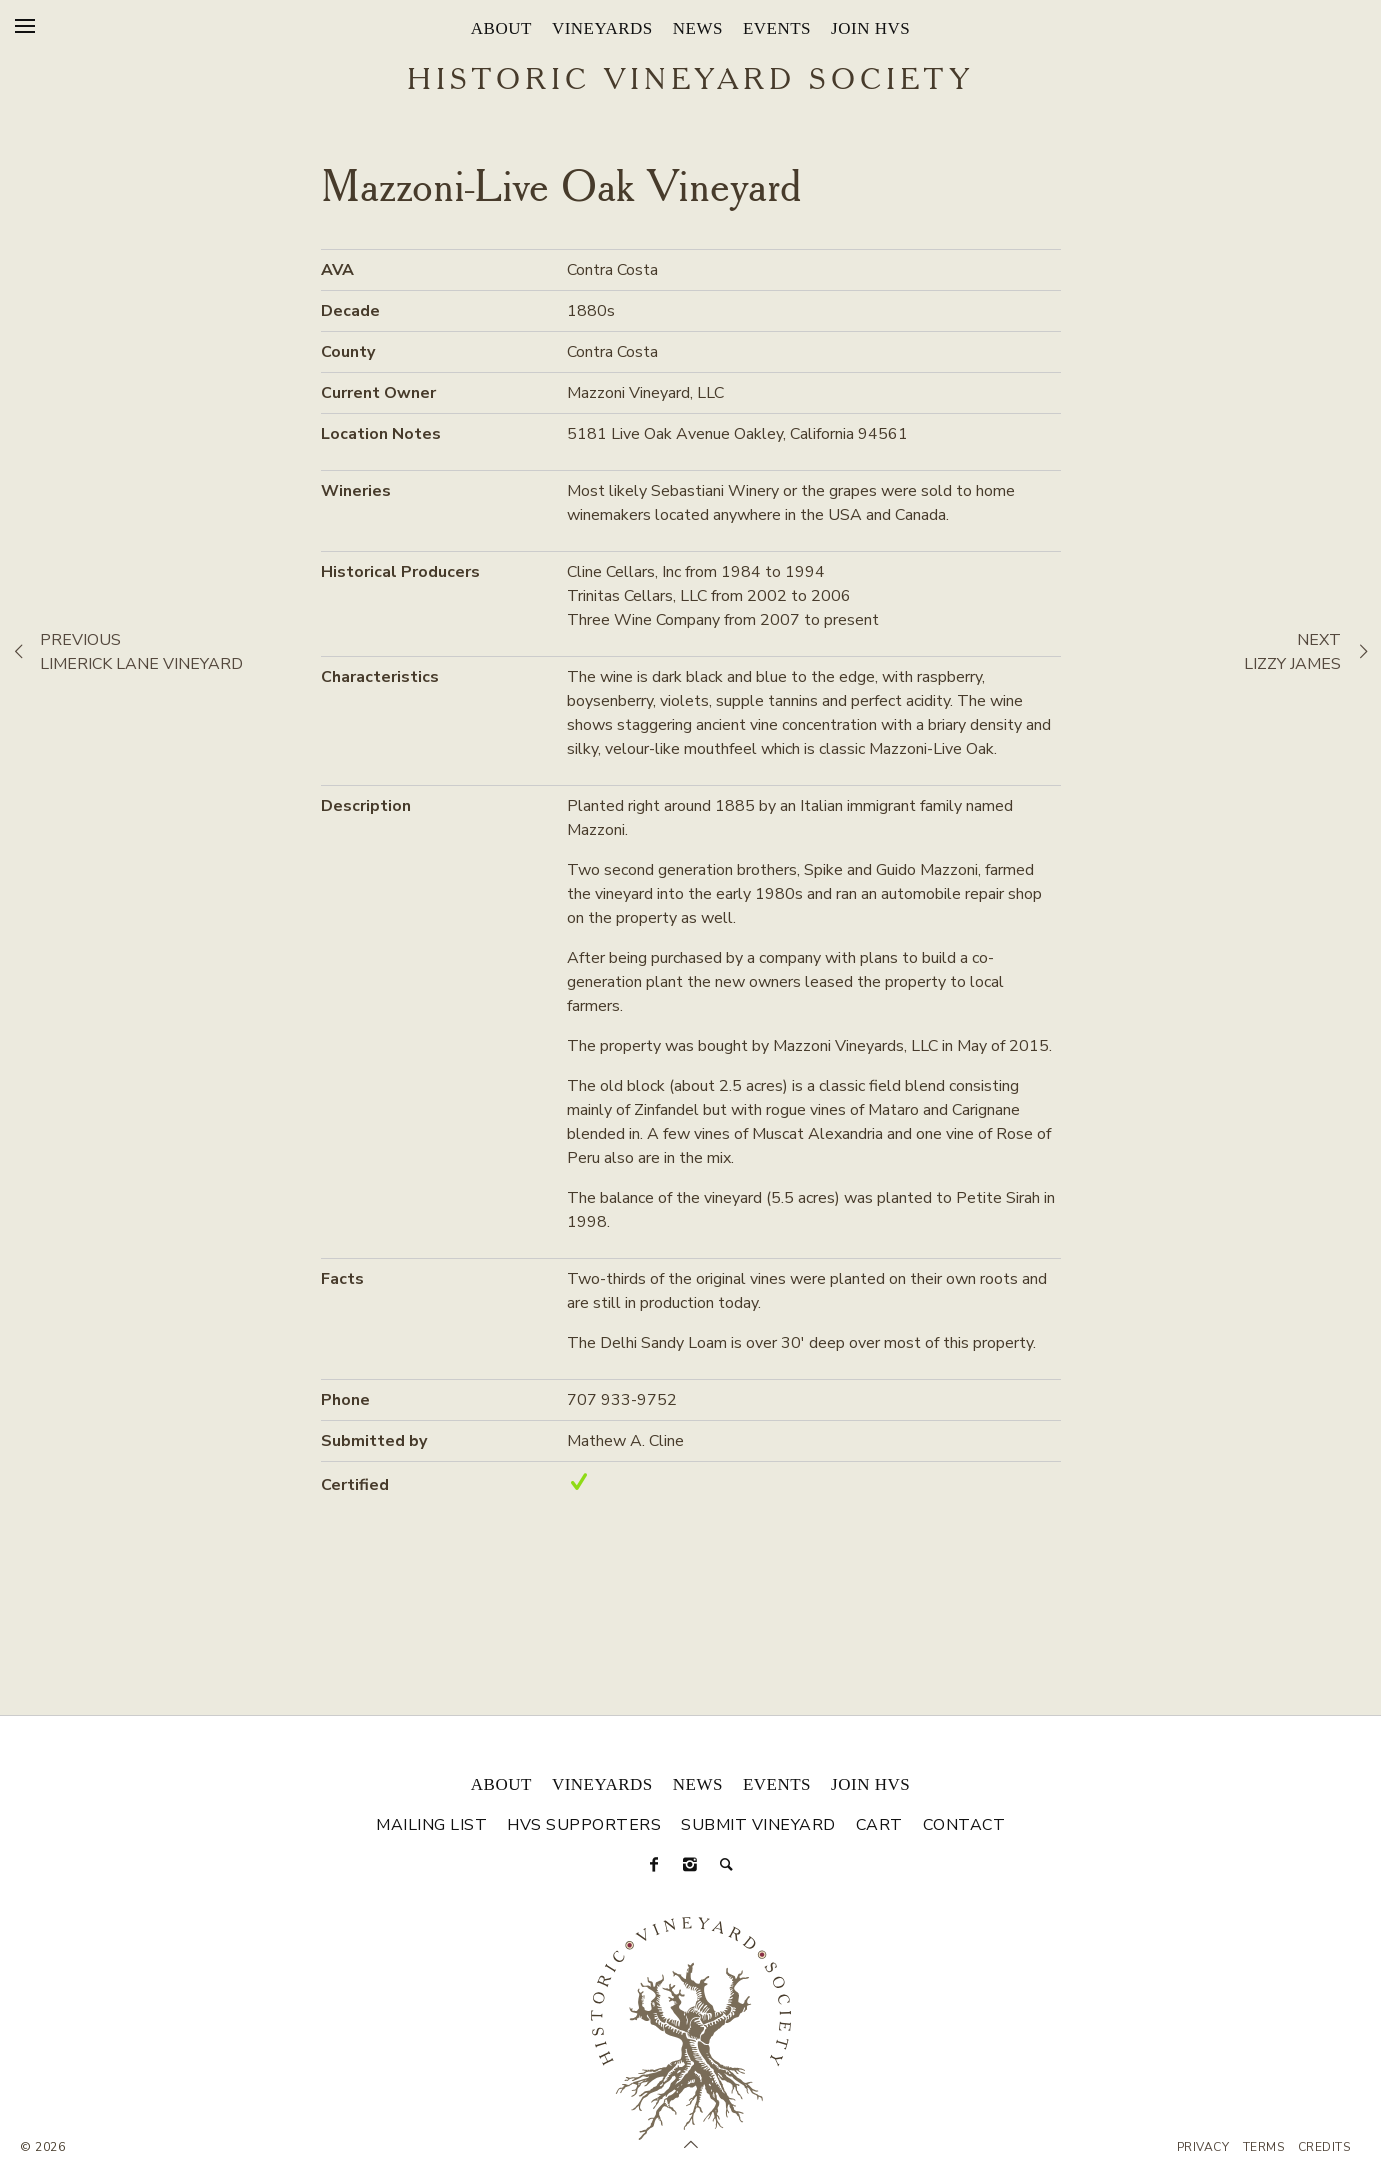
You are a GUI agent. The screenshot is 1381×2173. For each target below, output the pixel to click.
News (698, 28)
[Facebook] (655, 1865)
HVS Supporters (584, 1825)
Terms (1264, 2147)
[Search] (727, 1865)
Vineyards (602, 28)
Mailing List (431, 1825)
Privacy (1203, 2147)
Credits (1324, 2147)
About (501, 28)
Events (777, 28)
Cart (879, 1825)
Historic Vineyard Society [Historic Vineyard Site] (690, 81)
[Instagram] (691, 1865)
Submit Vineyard (758, 1825)
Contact (964, 1825)
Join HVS (870, 28)
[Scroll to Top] (691, 2145)
